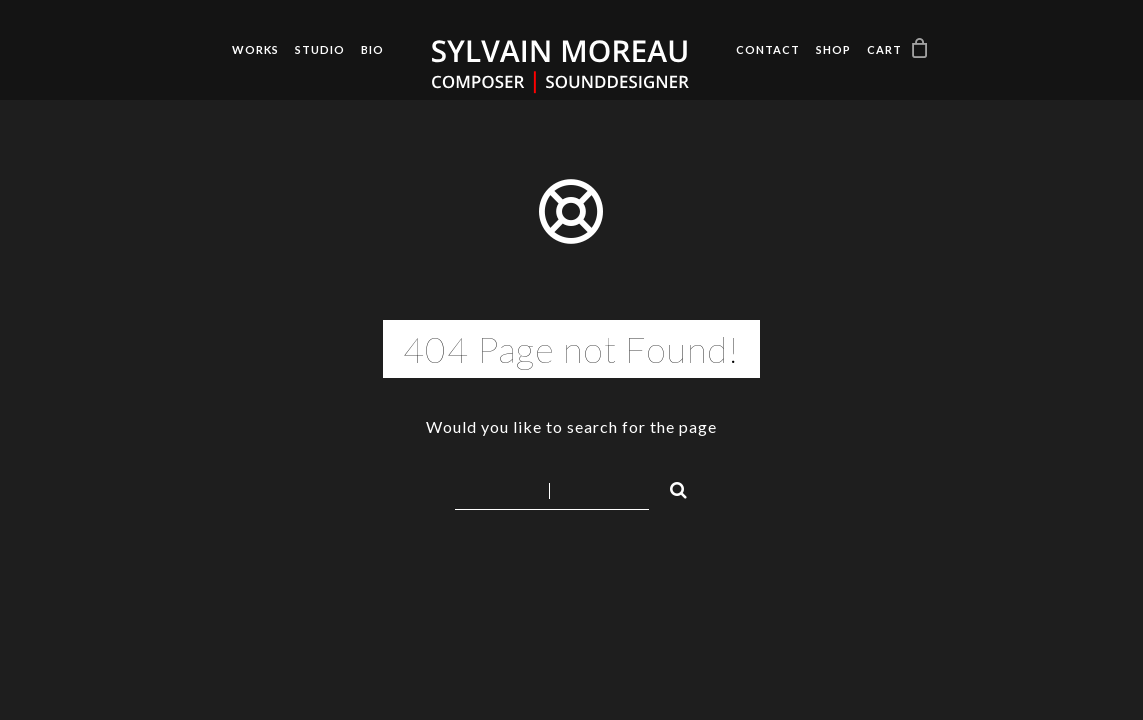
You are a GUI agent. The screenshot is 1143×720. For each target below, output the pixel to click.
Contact (768, 49)
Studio (320, 49)
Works (255, 49)
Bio (372, 49)
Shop (833, 49)
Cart (884, 49)
